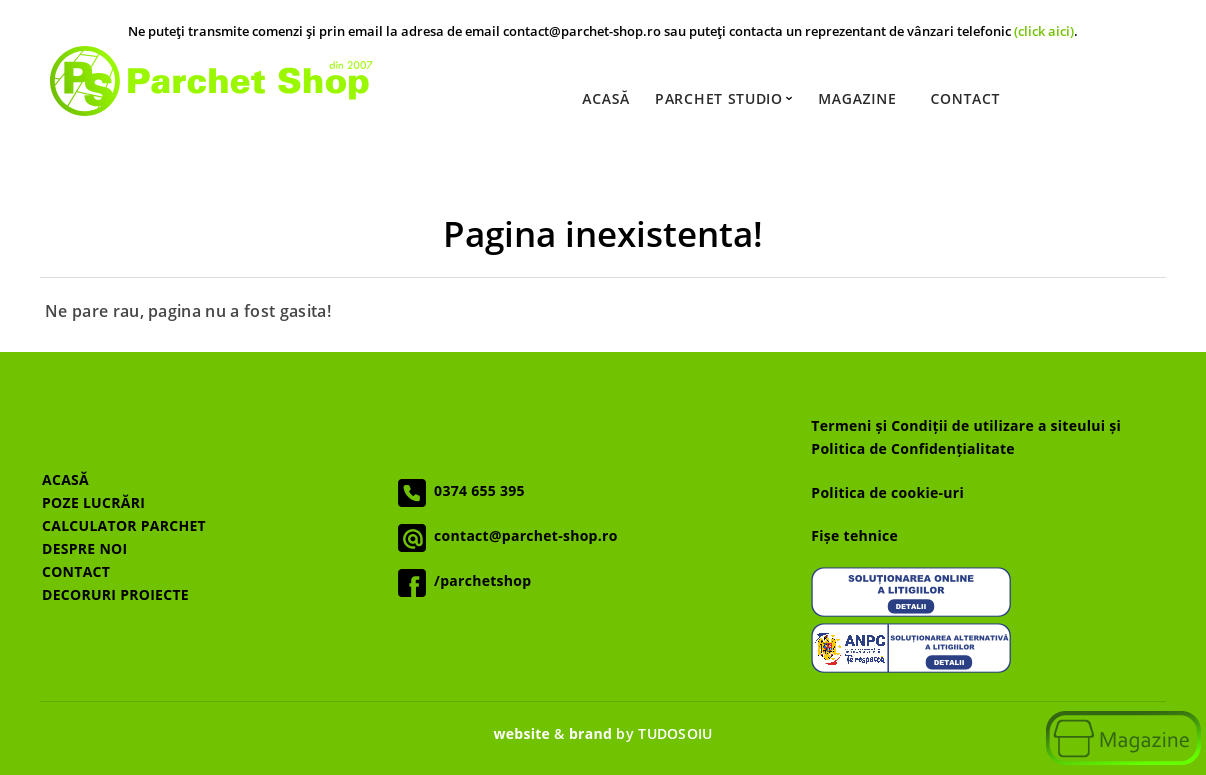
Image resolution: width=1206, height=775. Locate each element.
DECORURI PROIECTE (115, 594)
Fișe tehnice (854, 535)
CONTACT (76, 571)
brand (590, 733)
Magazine (857, 99)
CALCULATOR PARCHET (124, 525)
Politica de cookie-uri (887, 492)
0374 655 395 (475, 490)
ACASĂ (65, 479)
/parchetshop (478, 580)
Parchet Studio (723, 99)
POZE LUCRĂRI (93, 502)
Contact (965, 99)
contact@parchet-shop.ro (521, 535)
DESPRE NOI (84, 548)
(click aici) (1044, 32)
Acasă (606, 99)
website (521, 733)
